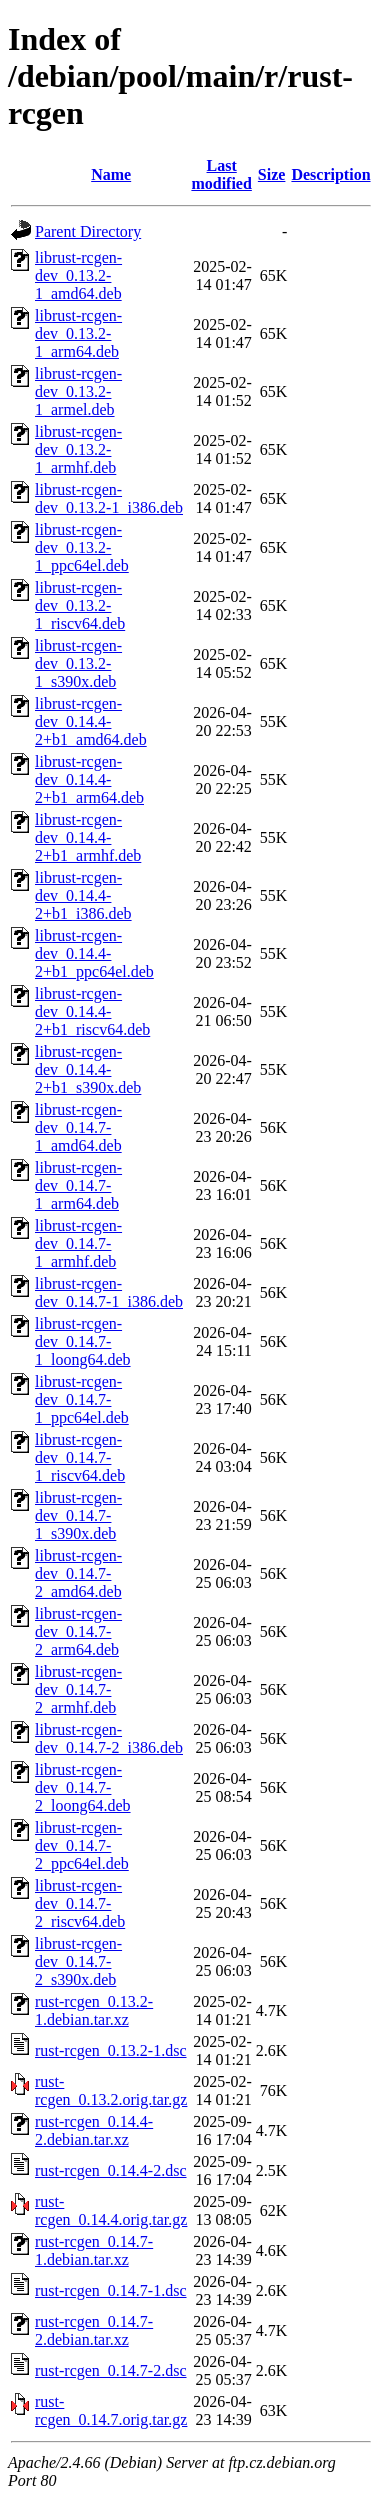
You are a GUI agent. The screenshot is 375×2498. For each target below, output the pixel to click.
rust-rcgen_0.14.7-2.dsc (111, 2370)
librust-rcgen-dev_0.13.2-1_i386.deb (109, 498)
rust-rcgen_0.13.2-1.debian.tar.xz (94, 2010)
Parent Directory (88, 231)
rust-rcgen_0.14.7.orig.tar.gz (111, 2410)
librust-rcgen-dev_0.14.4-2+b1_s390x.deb (88, 1069)
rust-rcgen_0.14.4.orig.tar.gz (111, 2210)
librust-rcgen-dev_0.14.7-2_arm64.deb (78, 1631)
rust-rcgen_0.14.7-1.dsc (111, 2290)
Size (272, 174)
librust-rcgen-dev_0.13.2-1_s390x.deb (78, 663)
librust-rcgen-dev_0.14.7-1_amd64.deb (78, 1127)
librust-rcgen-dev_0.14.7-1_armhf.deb (78, 1243)
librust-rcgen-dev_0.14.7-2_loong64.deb (83, 1787)
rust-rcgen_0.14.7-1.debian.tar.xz (94, 2250)
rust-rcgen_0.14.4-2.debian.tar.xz (94, 2130)
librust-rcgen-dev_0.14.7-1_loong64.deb (83, 1341)
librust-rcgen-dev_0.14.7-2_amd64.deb (78, 1573)
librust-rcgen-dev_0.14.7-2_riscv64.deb (80, 1903)
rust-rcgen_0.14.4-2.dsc (111, 2170)
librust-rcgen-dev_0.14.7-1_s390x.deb (78, 1515)
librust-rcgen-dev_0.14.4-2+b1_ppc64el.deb (94, 953)
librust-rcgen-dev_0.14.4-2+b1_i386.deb (83, 895)
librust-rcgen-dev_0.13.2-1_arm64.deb (78, 333)
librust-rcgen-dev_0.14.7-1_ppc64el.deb (82, 1399)
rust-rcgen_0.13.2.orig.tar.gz (111, 2090)
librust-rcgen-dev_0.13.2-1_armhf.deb (78, 449)
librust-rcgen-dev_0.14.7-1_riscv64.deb (80, 1457)
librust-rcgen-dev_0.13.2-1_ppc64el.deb (82, 547)
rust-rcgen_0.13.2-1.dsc (111, 2050)
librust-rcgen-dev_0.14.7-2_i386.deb (109, 1738)
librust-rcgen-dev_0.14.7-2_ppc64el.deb (82, 1845)
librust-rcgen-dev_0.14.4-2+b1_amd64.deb (91, 721)
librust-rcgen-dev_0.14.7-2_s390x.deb (78, 1961)
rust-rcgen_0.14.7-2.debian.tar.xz (94, 2330)
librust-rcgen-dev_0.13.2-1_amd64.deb (78, 275)
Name (111, 174)
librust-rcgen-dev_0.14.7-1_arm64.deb (78, 1185)
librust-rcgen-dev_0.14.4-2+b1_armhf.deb (88, 837)
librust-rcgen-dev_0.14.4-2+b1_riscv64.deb (92, 1011)
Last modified (221, 174)
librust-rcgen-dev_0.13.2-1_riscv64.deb (80, 605)
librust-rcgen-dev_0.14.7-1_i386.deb (109, 1292)
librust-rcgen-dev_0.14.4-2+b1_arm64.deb (89, 779)
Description (330, 174)
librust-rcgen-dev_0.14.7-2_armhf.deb (78, 1689)
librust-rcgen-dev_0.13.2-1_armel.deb (78, 391)
